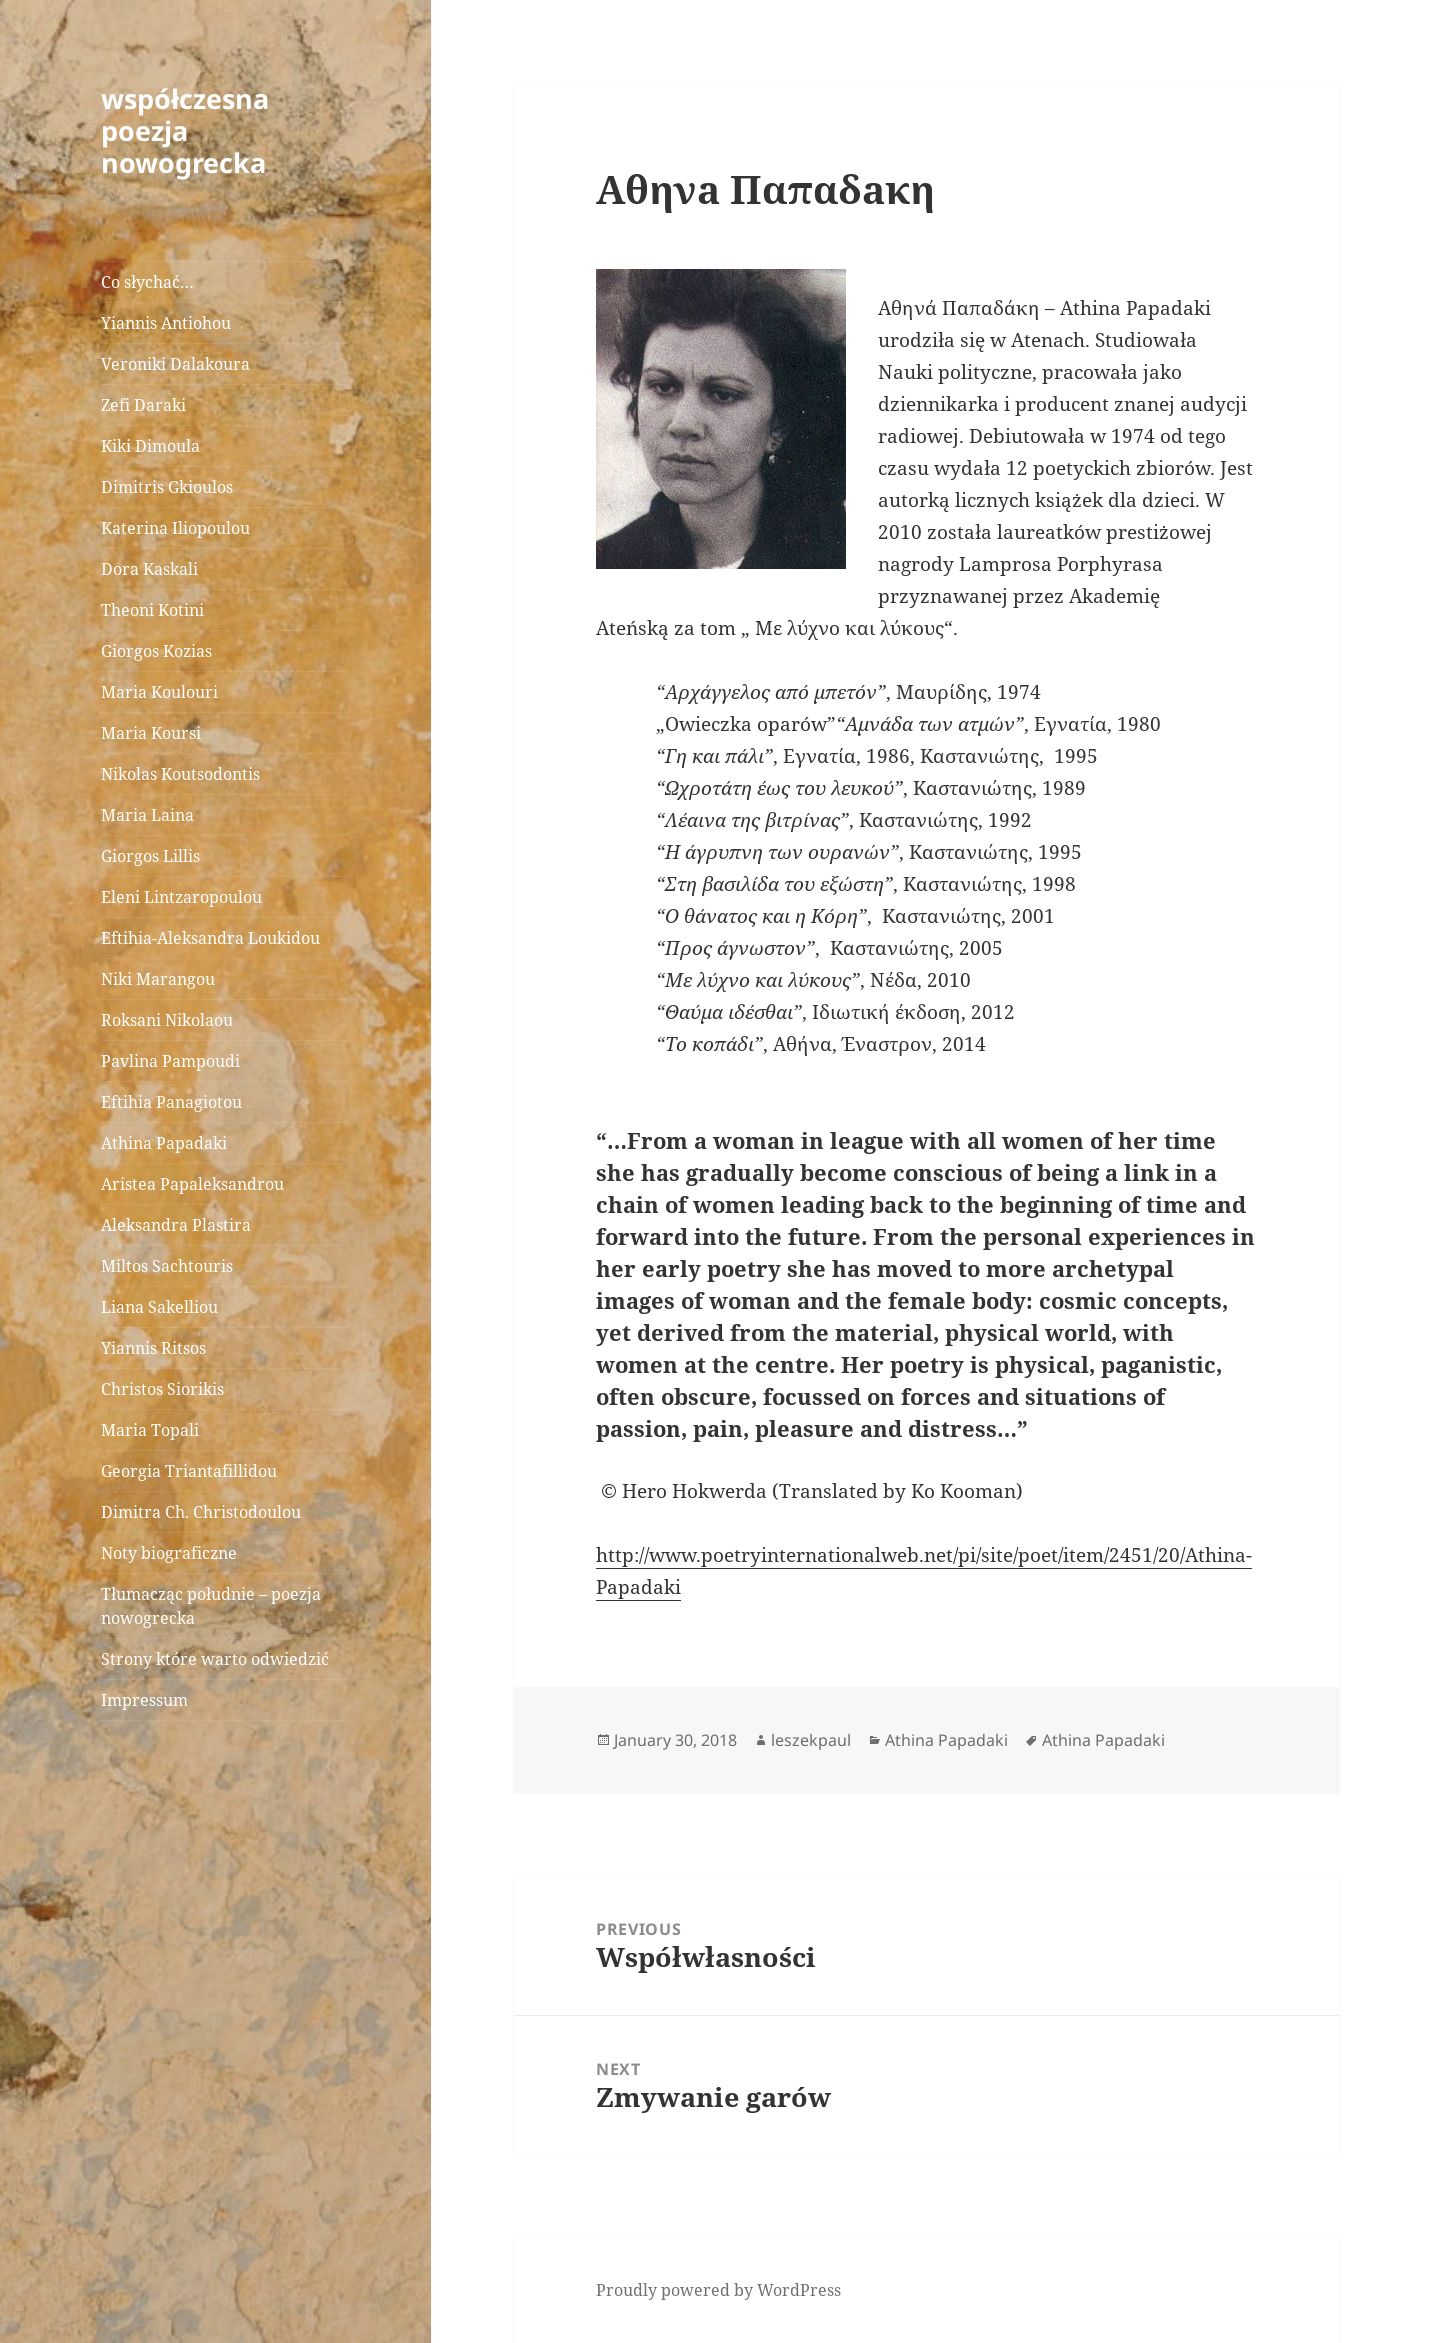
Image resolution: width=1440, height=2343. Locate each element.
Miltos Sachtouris (167, 1266)
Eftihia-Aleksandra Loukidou (212, 938)
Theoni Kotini (152, 610)
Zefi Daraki (143, 405)
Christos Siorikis (162, 1389)
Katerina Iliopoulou (175, 528)
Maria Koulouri (159, 692)
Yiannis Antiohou (166, 323)
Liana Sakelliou (159, 1307)
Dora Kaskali (149, 569)
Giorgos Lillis (150, 856)
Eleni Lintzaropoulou (181, 897)
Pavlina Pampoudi (170, 1061)
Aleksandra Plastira (176, 1225)
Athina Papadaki (164, 1143)
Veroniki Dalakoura (175, 364)
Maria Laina (147, 815)
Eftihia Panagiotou (171, 1102)
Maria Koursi (151, 733)
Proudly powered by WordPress (718, 2290)
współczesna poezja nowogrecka (185, 130)
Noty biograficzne (169, 1553)
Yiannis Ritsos (153, 1348)
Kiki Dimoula (150, 446)
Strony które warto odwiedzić (215, 1659)
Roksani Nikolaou (167, 1020)
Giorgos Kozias (156, 651)
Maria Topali (150, 1430)
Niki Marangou (158, 979)
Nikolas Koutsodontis (180, 774)
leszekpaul (811, 1740)
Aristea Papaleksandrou (192, 1184)
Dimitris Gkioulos (167, 487)
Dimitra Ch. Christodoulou (201, 1512)
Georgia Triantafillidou (189, 1471)
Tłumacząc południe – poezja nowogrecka (211, 1606)
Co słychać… (147, 282)
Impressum (144, 1700)
